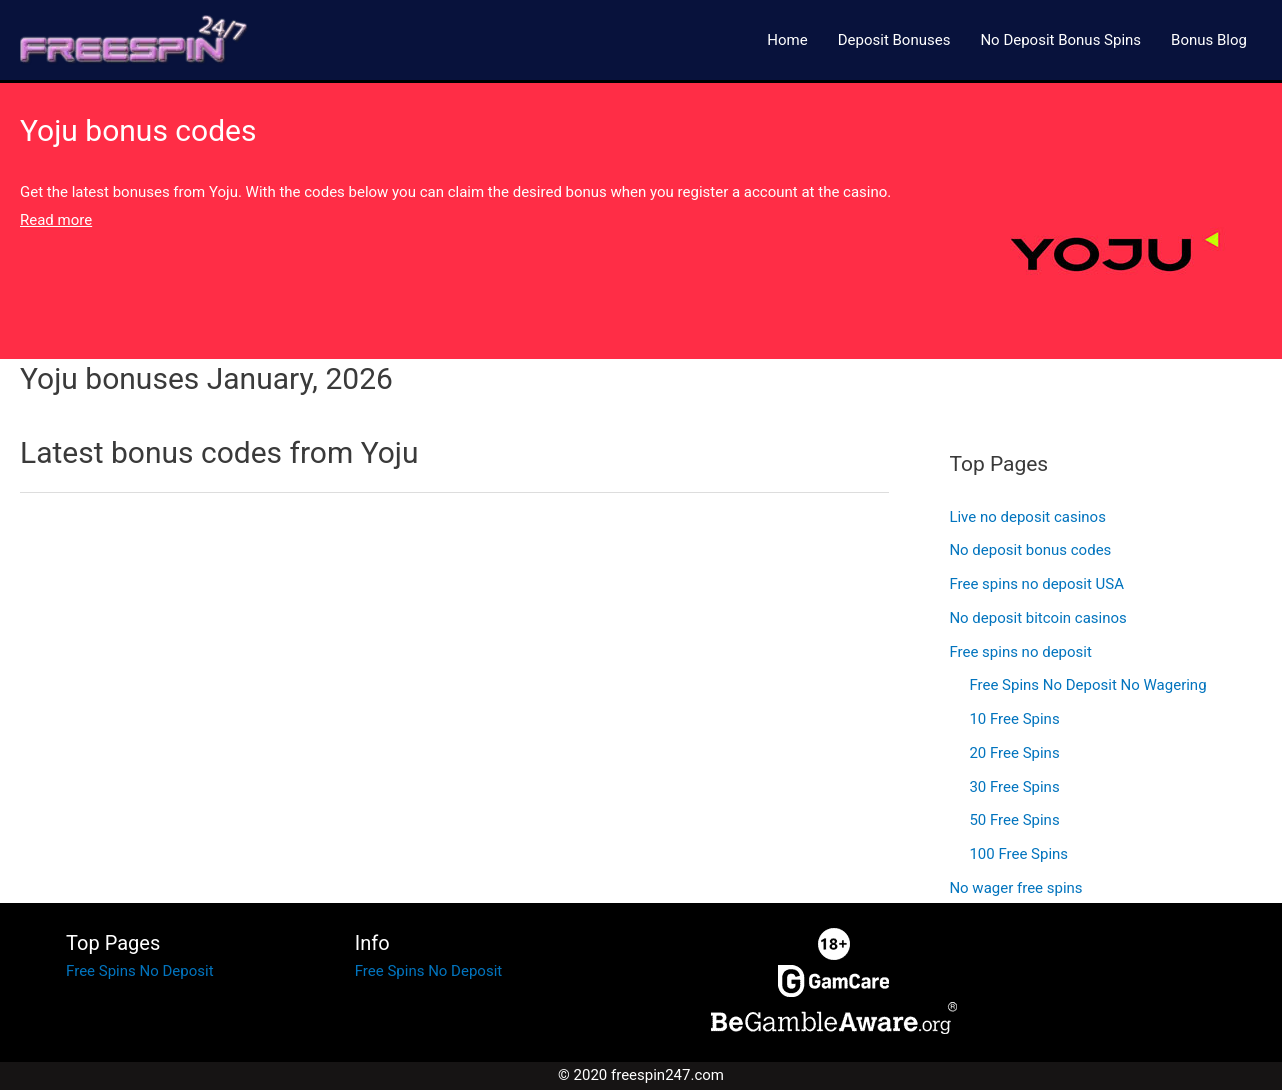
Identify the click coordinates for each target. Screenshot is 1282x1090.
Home (787, 40)
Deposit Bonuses (894, 40)
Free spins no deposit (1020, 652)
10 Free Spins (1014, 719)
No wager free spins (1015, 888)
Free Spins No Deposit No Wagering (1087, 685)
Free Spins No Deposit (139, 971)
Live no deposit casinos (1027, 517)
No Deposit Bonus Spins (1060, 40)
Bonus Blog (1209, 40)
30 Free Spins (1014, 787)
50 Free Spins (1014, 820)
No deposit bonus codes (1030, 550)
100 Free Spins (1018, 854)
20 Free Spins (1014, 753)
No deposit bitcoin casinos (1037, 618)
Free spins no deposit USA (1036, 584)
